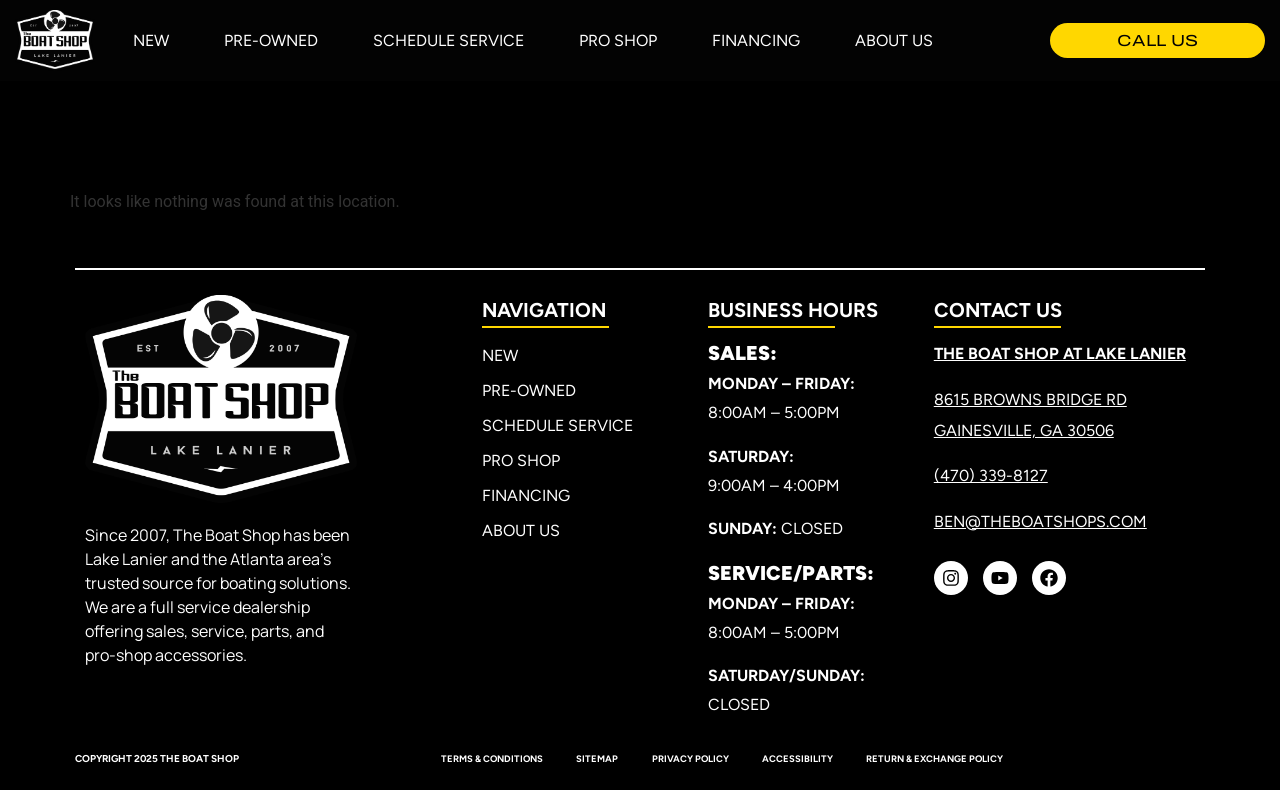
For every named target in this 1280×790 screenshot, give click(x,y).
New (151, 40)
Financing (756, 40)
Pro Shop (618, 40)
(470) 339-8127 (991, 475)
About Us (894, 40)
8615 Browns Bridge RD (1030, 399)
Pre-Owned (271, 40)
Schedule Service (448, 40)
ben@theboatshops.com (1040, 521)
